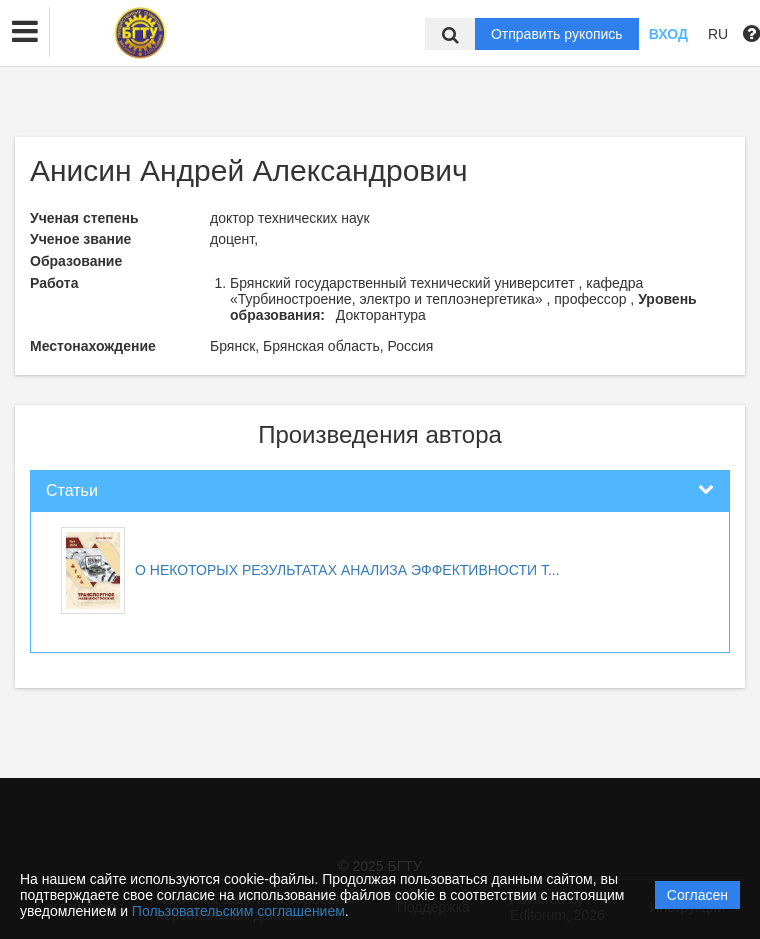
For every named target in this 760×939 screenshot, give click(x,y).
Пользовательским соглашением (238, 911)
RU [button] (718, 34)
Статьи (72, 490)
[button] (25, 32)
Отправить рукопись (557, 34)
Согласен (697, 895)
